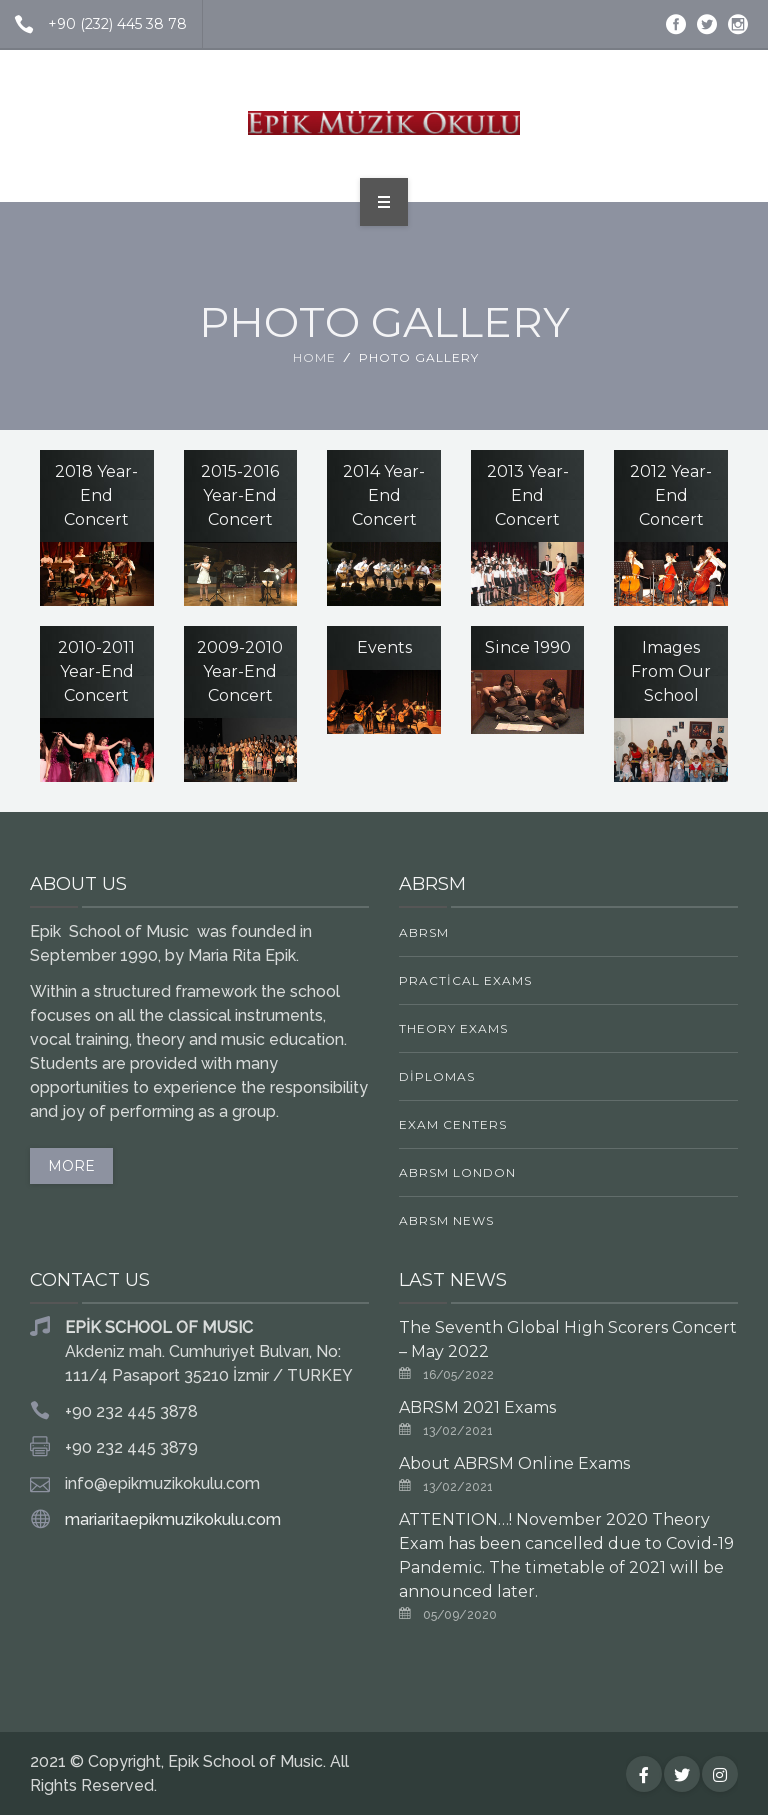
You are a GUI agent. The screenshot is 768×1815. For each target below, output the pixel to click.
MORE (71, 1166)
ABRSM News (446, 1220)
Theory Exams (453, 1028)
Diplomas (437, 1076)
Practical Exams (465, 980)
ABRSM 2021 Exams (477, 1407)
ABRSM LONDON (457, 1172)
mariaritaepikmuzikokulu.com (173, 1519)
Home (314, 357)
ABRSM (424, 932)
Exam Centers (453, 1124)
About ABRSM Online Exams (514, 1463)
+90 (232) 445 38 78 (93, 24)
